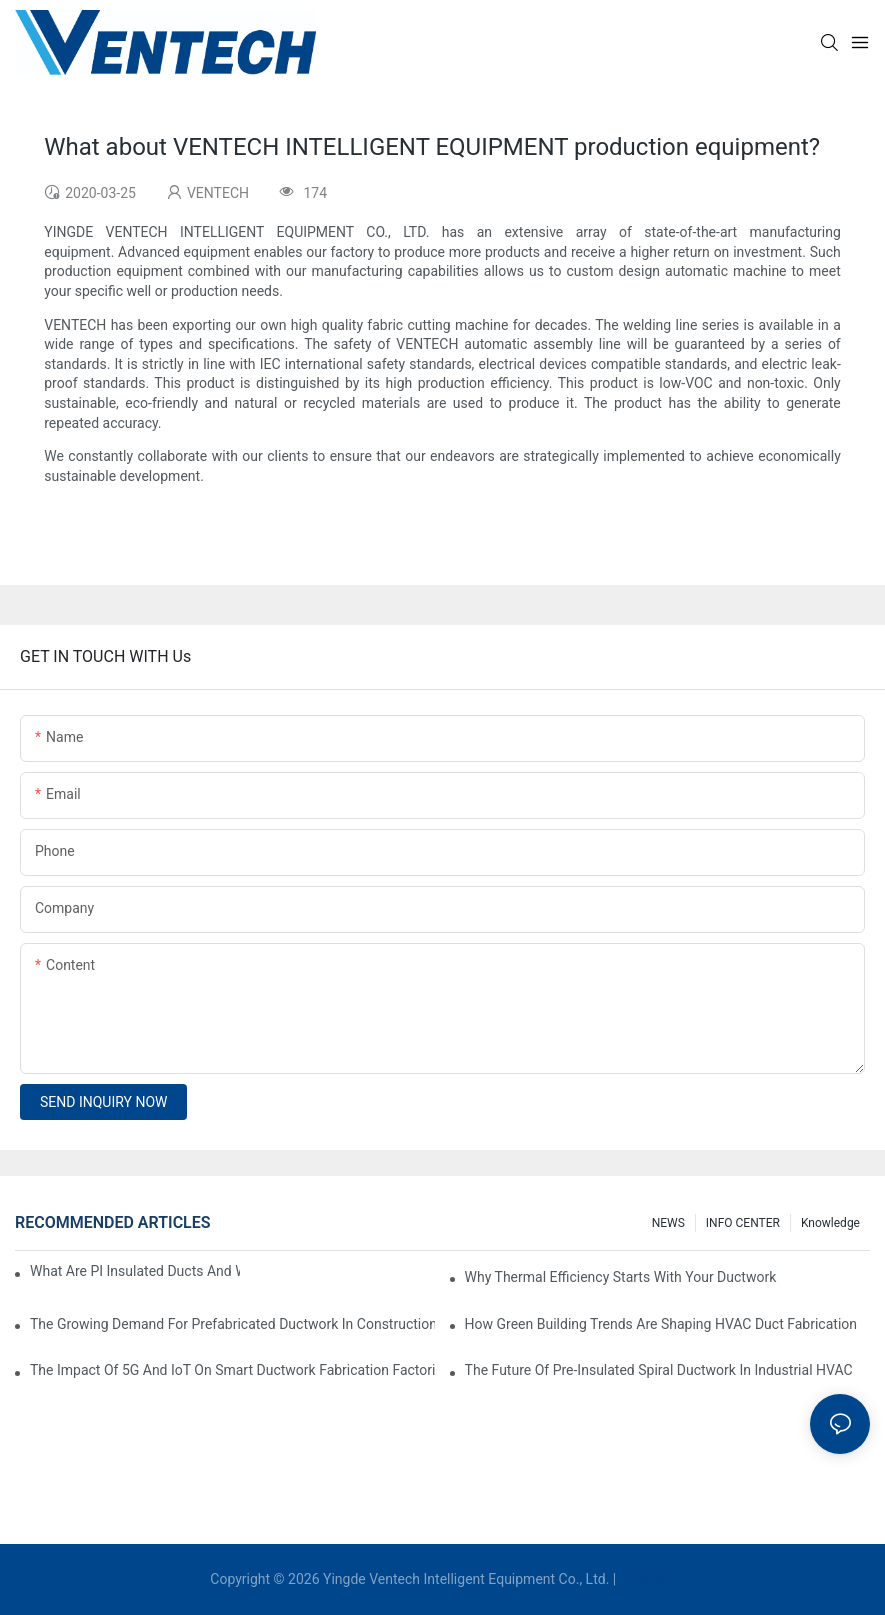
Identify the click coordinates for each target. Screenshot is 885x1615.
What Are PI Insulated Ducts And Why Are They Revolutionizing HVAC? (135, 1271)
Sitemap (647, 1579)
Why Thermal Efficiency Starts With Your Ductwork (621, 1277)
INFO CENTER (743, 1223)
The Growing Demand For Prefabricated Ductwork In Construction (232, 1324)
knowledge (830, 1223)
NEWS (668, 1223)
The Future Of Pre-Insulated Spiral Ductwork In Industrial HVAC (659, 1370)
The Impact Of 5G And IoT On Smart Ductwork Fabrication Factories (232, 1370)
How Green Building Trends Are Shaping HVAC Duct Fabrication (661, 1324)
